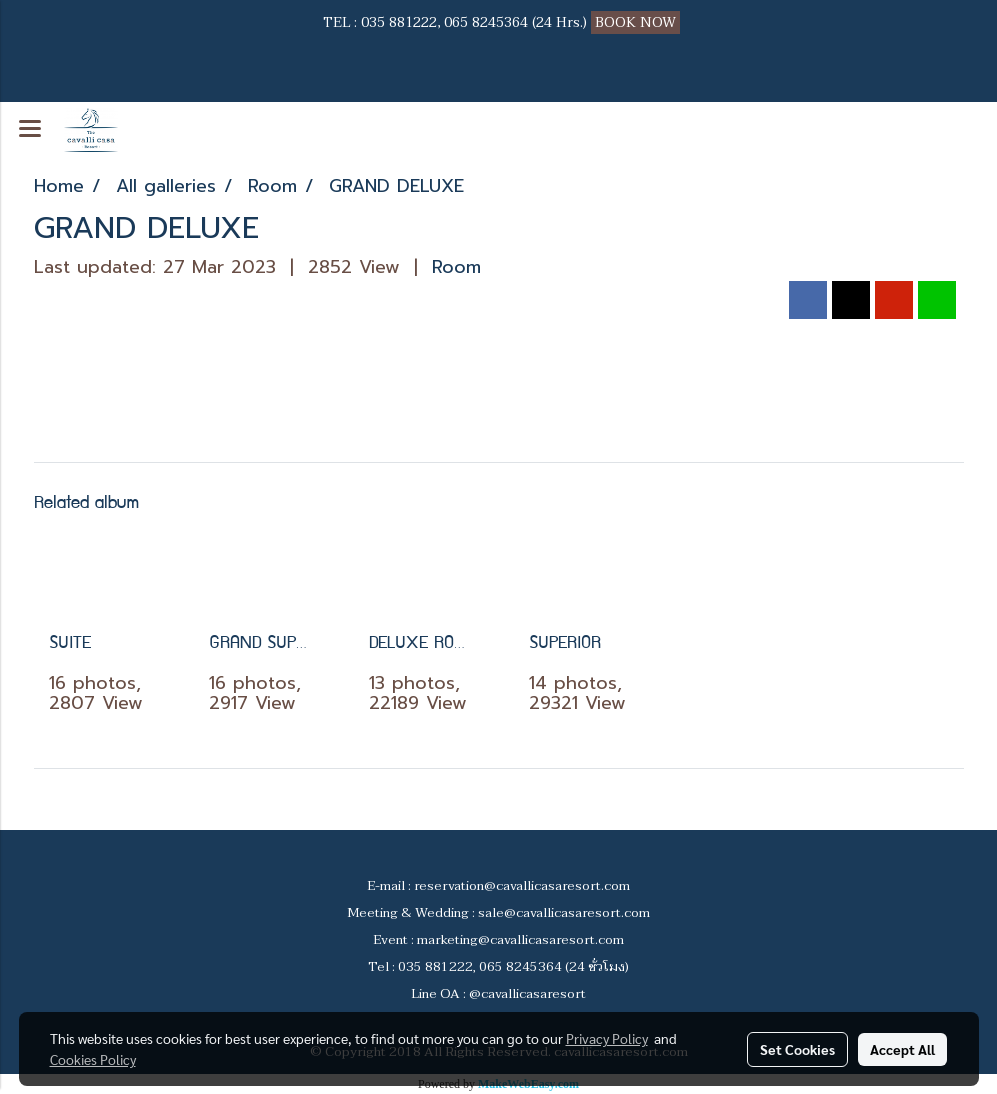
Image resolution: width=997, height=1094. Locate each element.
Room (456, 267)
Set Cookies (797, 1049)
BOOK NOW (637, 22)
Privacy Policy (607, 1038)
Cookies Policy (93, 1059)
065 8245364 (486, 22)
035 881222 (399, 22)
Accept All (902, 1049)
